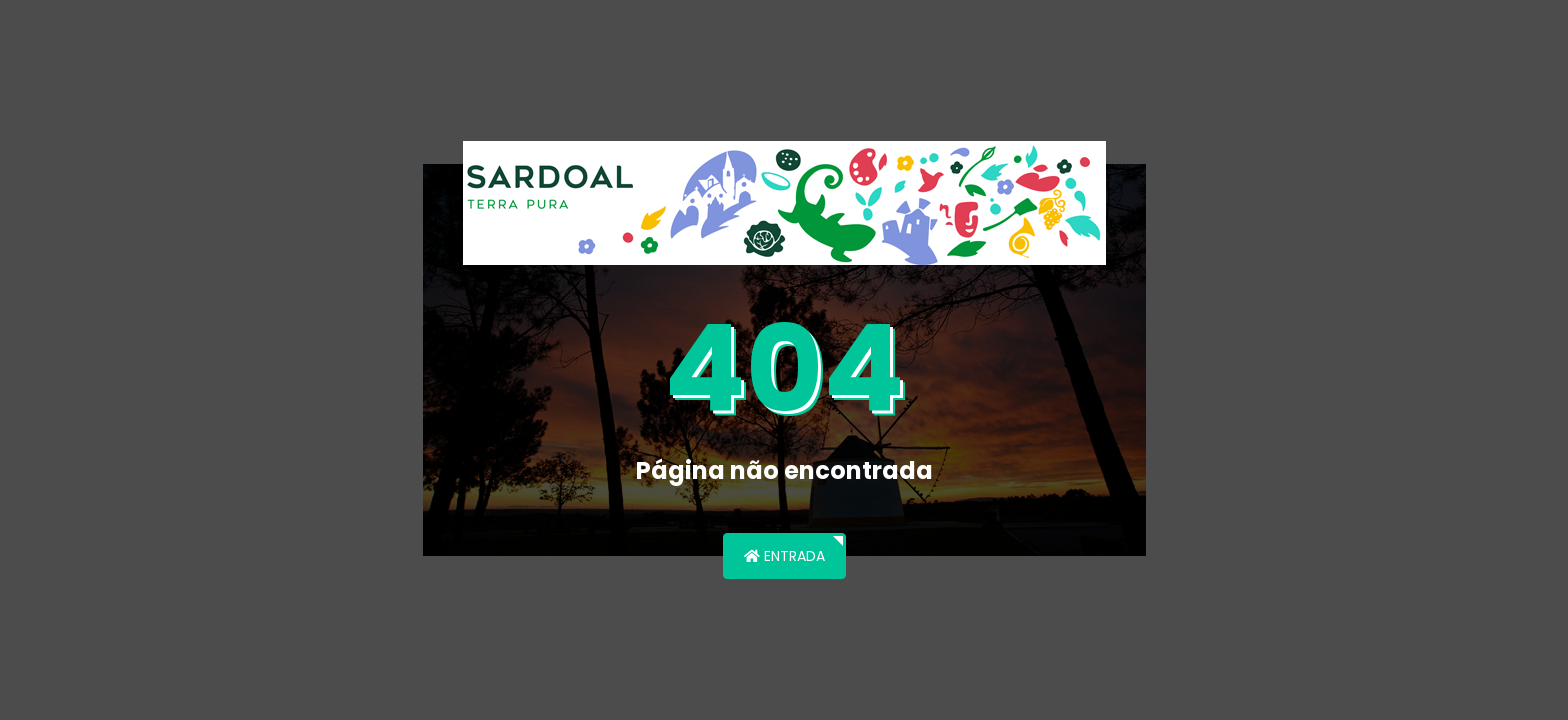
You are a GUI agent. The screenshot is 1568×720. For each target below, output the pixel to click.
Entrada (784, 556)
